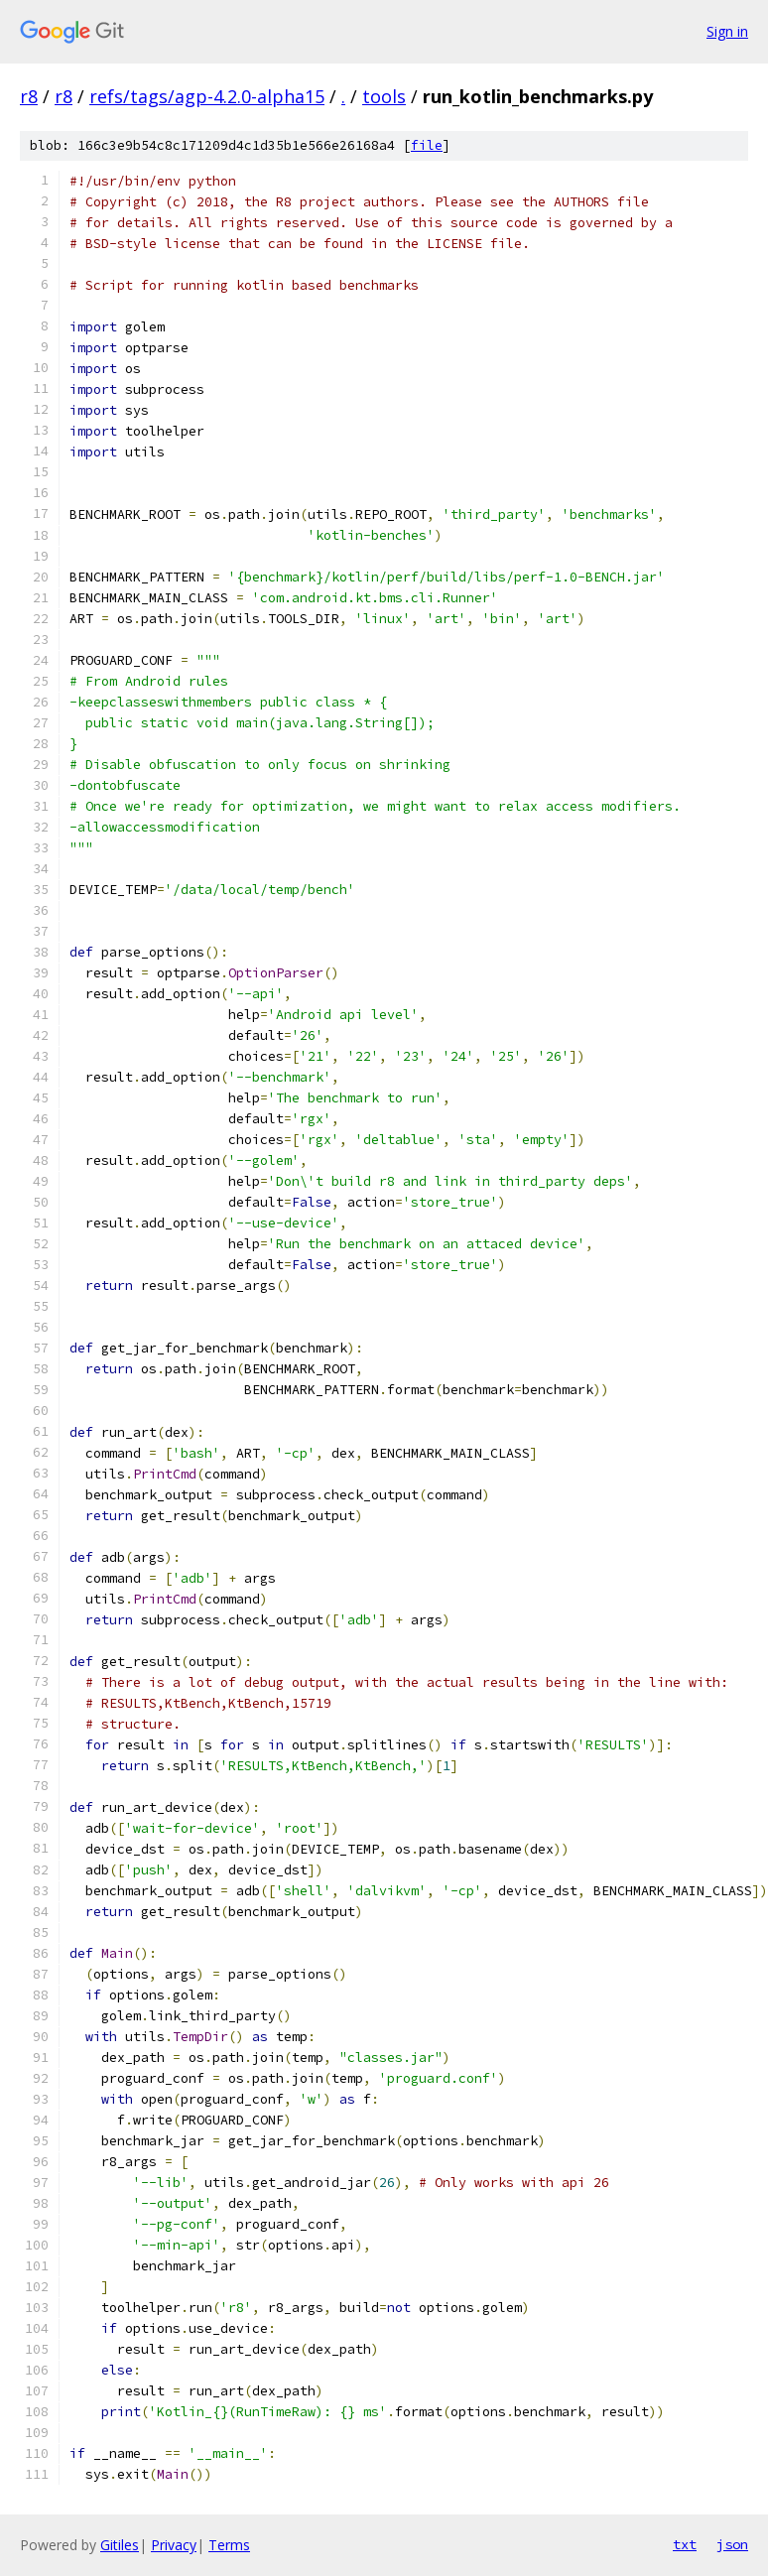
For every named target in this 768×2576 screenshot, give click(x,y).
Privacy (173, 2544)
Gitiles (119, 2544)
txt (685, 2544)
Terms (229, 2544)
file (427, 145)
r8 (29, 96)
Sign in (727, 31)
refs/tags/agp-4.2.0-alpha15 (206, 96)
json (732, 2544)
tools (384, 96)
